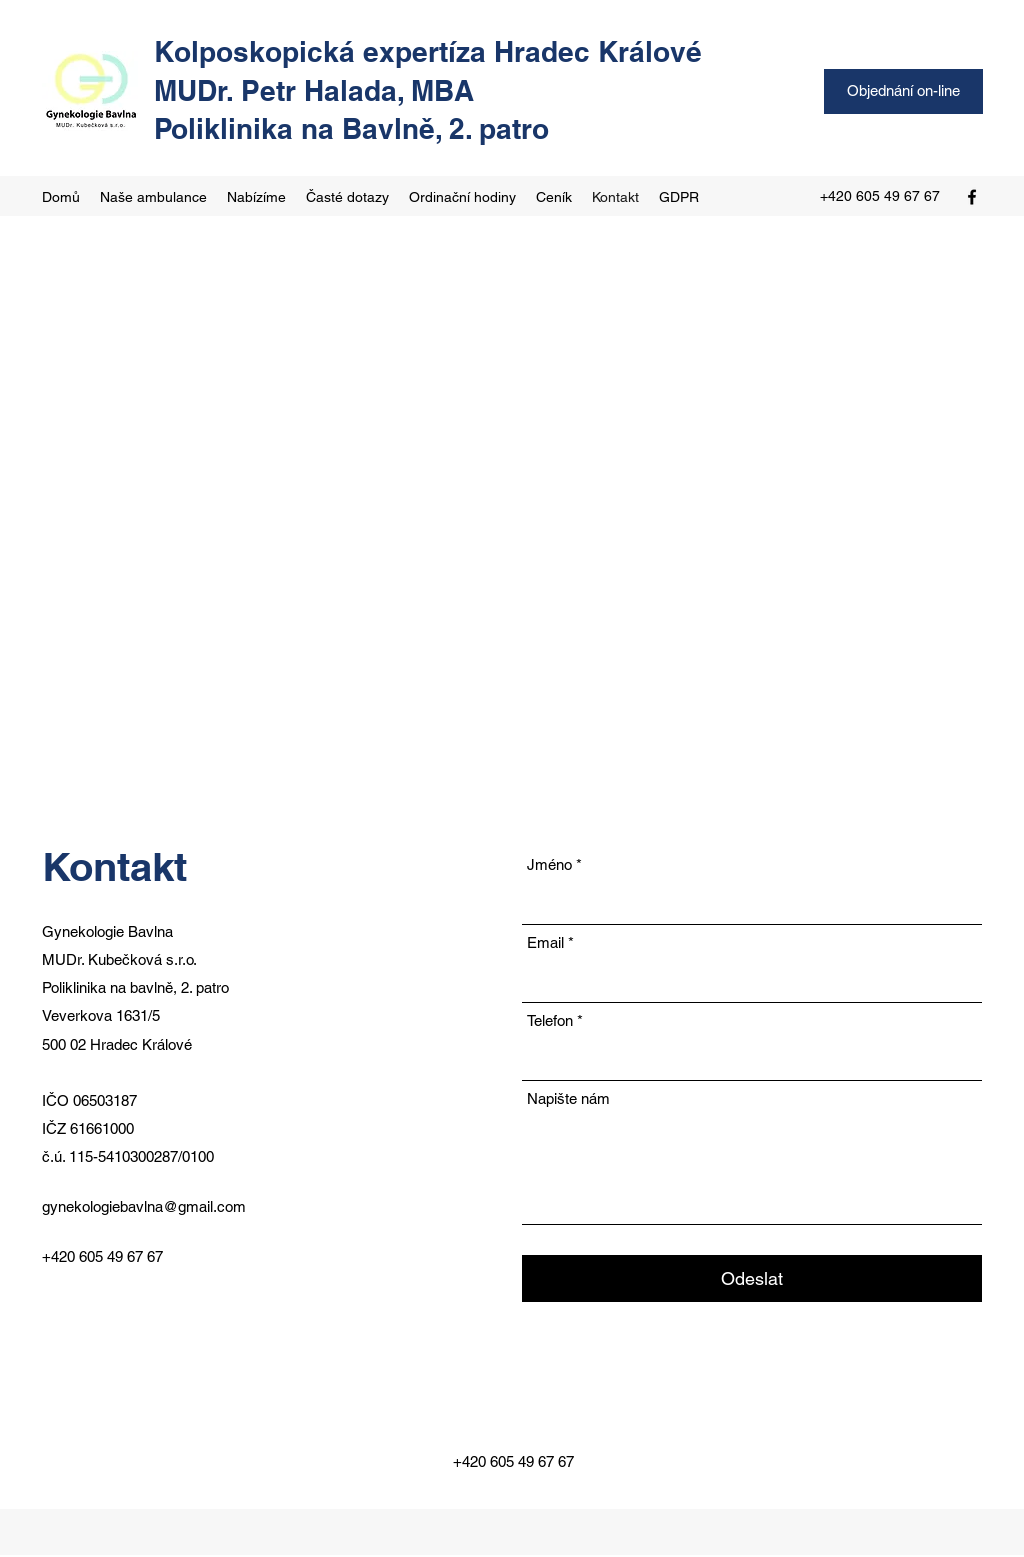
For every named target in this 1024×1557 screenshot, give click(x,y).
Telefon (550, 1020)
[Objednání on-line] (903, 91)
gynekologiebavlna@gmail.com (144, 1206)
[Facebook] (972, 197)
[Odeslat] (752, 1278)
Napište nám (568, 1098)
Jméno (549, 864)
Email (545, 942)
